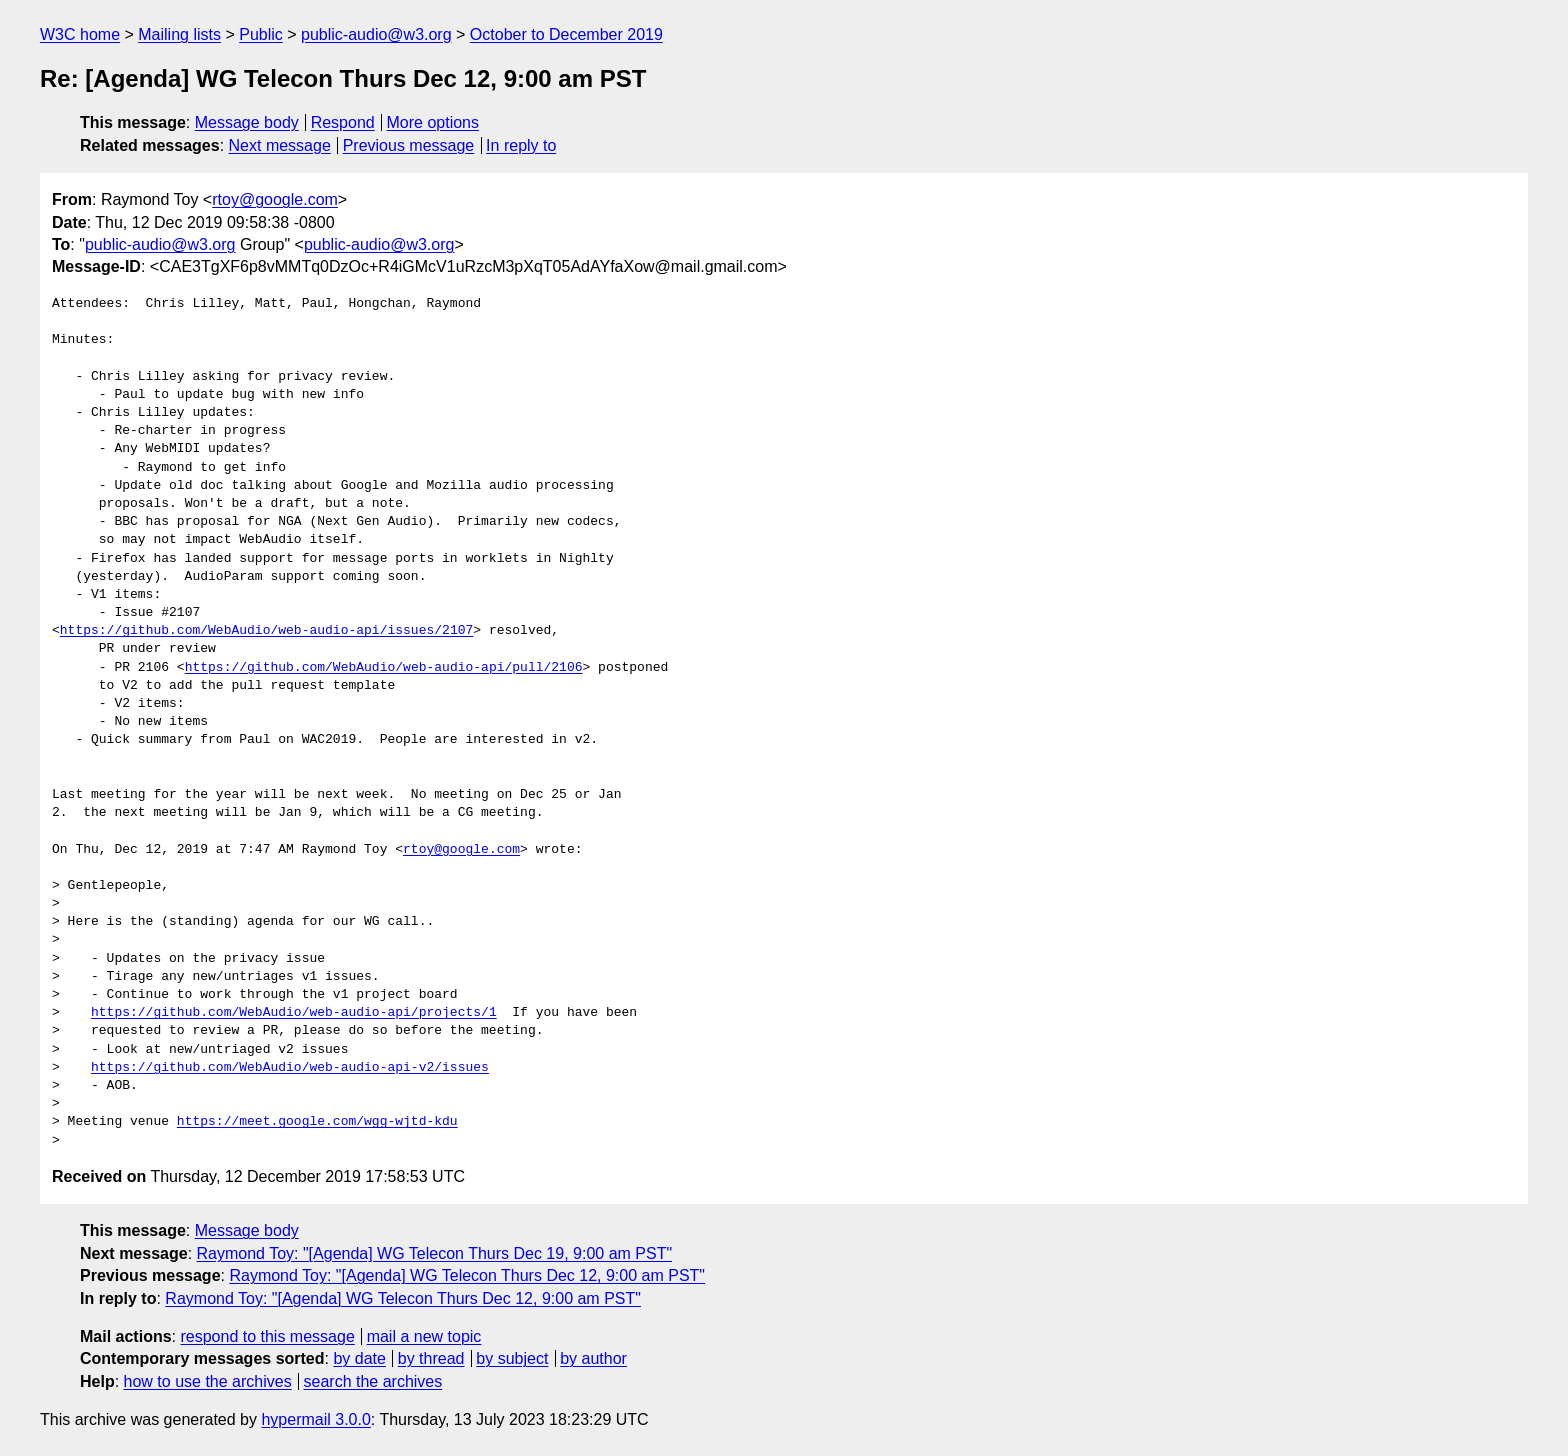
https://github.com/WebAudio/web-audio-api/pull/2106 (384, 668)
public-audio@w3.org (376, 34)
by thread (431, 1358)
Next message (280, 145)
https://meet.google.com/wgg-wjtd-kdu (317, 1122)
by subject (512, 1358)
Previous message (409, 145)
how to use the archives (208, 1381)
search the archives (373, 1381)
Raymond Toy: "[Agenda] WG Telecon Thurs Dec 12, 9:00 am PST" (467, 1275)
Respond (343, 122)
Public (261, 34)
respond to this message (267, 1336)
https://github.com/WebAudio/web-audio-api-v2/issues (290, 1068)
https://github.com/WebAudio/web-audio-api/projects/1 (294, 1013)
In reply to (521, 145)
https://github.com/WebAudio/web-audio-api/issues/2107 (266, 631)
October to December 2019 (566, 34)
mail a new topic (424, 1336)
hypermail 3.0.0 (315, 1419)
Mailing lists (179, 34)
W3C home (80, 34)
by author (593, 1358)
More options (433, 122)
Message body (247, 122)
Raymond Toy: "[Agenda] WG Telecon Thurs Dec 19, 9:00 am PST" (435, 1253)
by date (359, 1358)
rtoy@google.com (275, 199)
